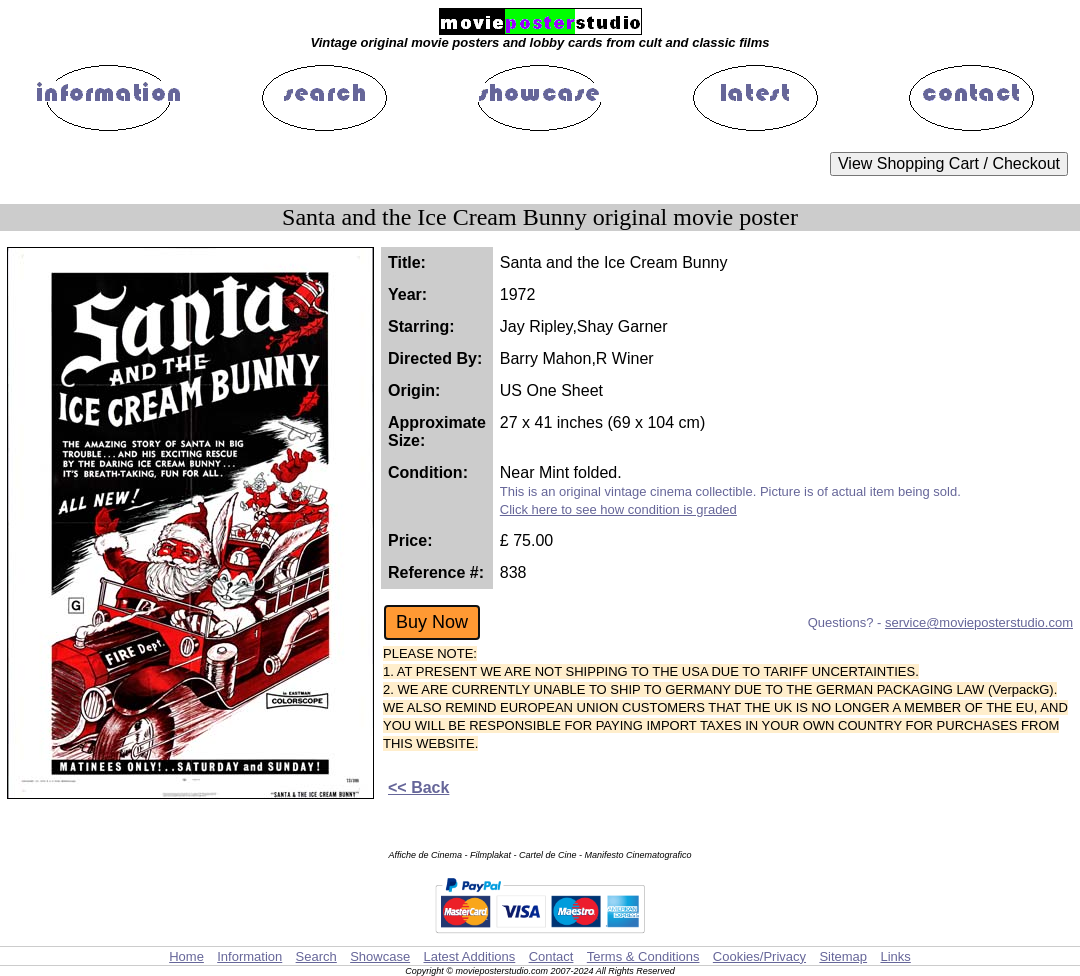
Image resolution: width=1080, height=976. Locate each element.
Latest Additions (469, 956)
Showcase (380, 956)
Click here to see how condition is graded (618, 509)
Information (249, 956)
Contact (551, 956)
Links (895, 956)
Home (186, 956)
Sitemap (843, 956)
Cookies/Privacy (759, 956)
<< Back (418, 787)
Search (316, 956)
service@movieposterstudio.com (979, 622)
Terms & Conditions (643, 956)
